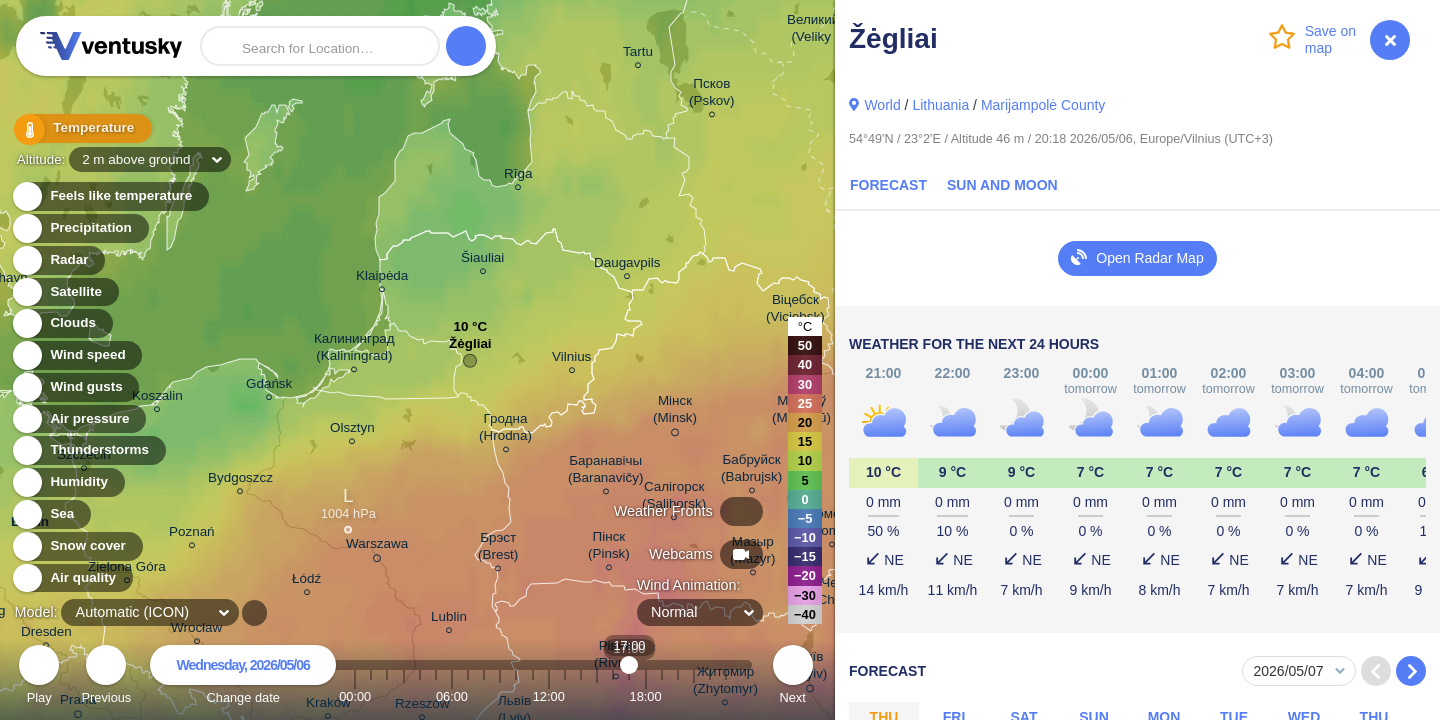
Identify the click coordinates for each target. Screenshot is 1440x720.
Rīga (518, 176)
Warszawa (377, 547)
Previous (106, 677)
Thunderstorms (88, 450)
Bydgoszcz (240, 480)
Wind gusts (75, 387)
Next (793, 677)
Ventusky (108, 46)
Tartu (638, 54)
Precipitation (79, 228)
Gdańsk (269, 386)
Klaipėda (382, 278)
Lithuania (940, 105)
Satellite (64, 292)
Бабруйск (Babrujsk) (751, 471)
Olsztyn (352, 430)
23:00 (726, 696)
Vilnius (571, 359)
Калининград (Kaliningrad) (354, 350)
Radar (58, 260)
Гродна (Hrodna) (505, 430)
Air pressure (78, 419)
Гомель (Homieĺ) (832, 525)
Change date (243, 677)
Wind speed (76, 355)
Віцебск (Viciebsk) (795, 311)
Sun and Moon (1002, 185)
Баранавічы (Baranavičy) (605, 472)
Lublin (449, 619)
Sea (50, 514)
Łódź (306, 581)
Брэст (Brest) (498, 549)
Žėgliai (470, 348)
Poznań (192, 534)
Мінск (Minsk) (675, 412)
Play (39, 677)
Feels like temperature (109, 196)
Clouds (61, 323)
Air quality (71, 578)
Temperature (79, 129)
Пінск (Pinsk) (609, 548)
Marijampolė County (1043, 105)
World (882, 105)
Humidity (67, 482)
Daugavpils (627, 265)
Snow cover (76, 546)
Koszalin (157, 398)
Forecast (888, 185)
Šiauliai (482, 260)
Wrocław (196, 630)
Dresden (46, 634)
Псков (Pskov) (712, 95)
